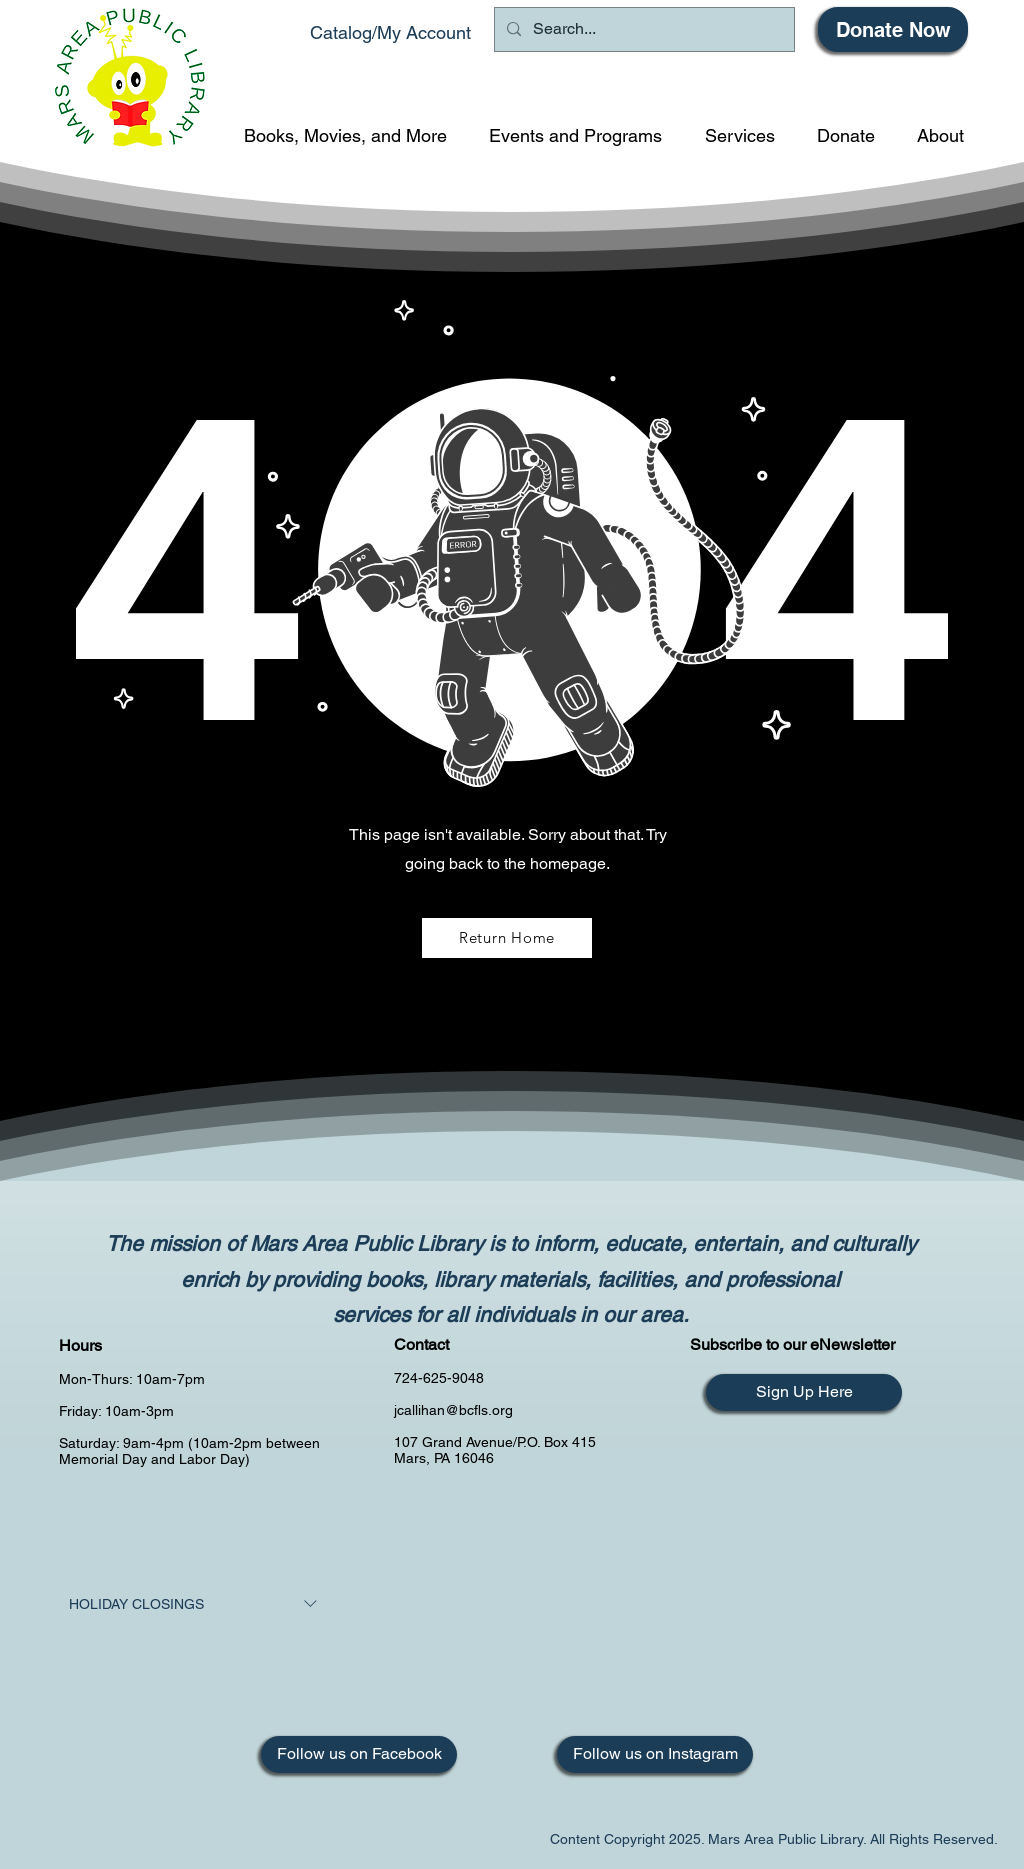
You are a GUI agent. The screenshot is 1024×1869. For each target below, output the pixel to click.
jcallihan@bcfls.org (453, 1410)
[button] (345, 135)
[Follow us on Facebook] (359, 1754)
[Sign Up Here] (804, 1392)
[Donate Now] (893, 29)
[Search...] (642, 29)
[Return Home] (507, 938)
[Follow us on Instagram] (655, 1754)
